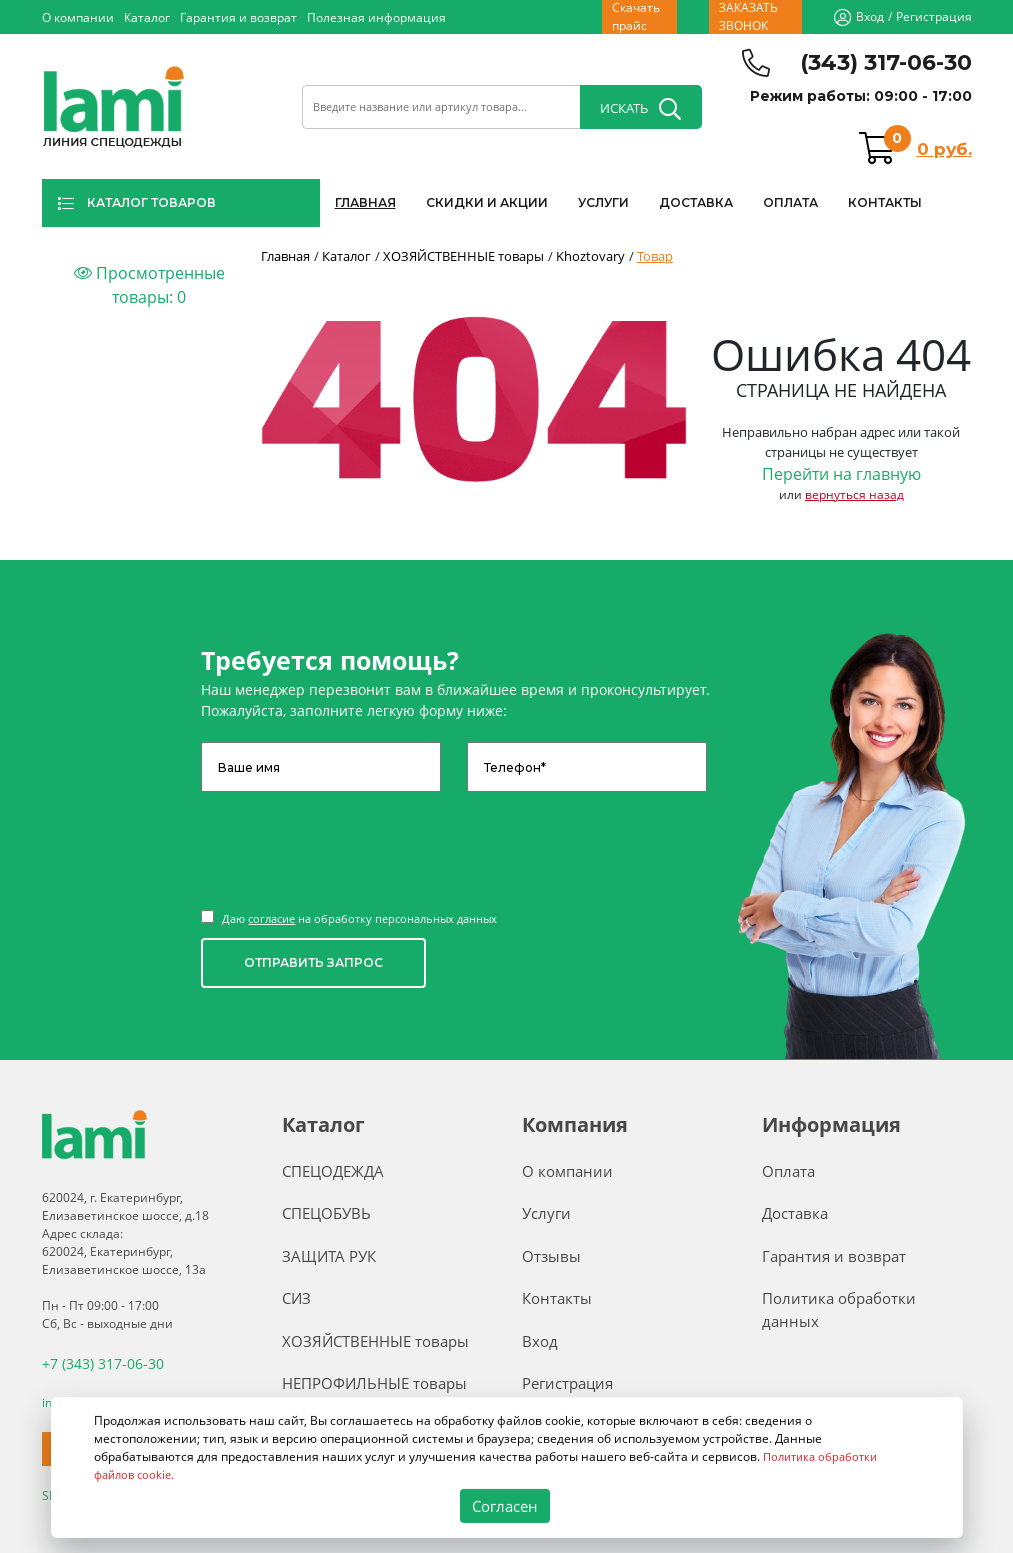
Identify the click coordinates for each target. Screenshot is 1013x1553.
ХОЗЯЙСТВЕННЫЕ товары (375, 1341)
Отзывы (551, 1256)
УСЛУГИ (603, 202)
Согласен (504, 1506)
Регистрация (934, 16)
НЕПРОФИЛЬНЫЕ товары (374, 1383)
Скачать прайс (636, 17)
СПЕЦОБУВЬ (326, 1213)
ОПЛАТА (790, 202)
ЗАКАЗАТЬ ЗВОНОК (748, 17)
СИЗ (296, 1298)
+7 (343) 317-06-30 (95, 1361)
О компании (78, 17)
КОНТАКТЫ (885, 202)
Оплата (788, 1171)
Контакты (557, 1298)
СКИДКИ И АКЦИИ (487, 202)
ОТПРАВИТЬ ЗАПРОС (313, 962)
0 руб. (944, 149)
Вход (870, 16)
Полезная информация (376, 17)
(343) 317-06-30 (886, 62)
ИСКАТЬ (640, 109)
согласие (271, 918)
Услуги (546, 1213)
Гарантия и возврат (238, 17)
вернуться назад (854, 494)
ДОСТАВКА (696, 202)
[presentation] (353, 841)
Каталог (147, 17)
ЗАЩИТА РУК (329, 1256)
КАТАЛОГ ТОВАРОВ (136, 203)
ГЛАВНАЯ (365, 202)
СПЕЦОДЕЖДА (333, 1171)
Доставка (795, 1213)
